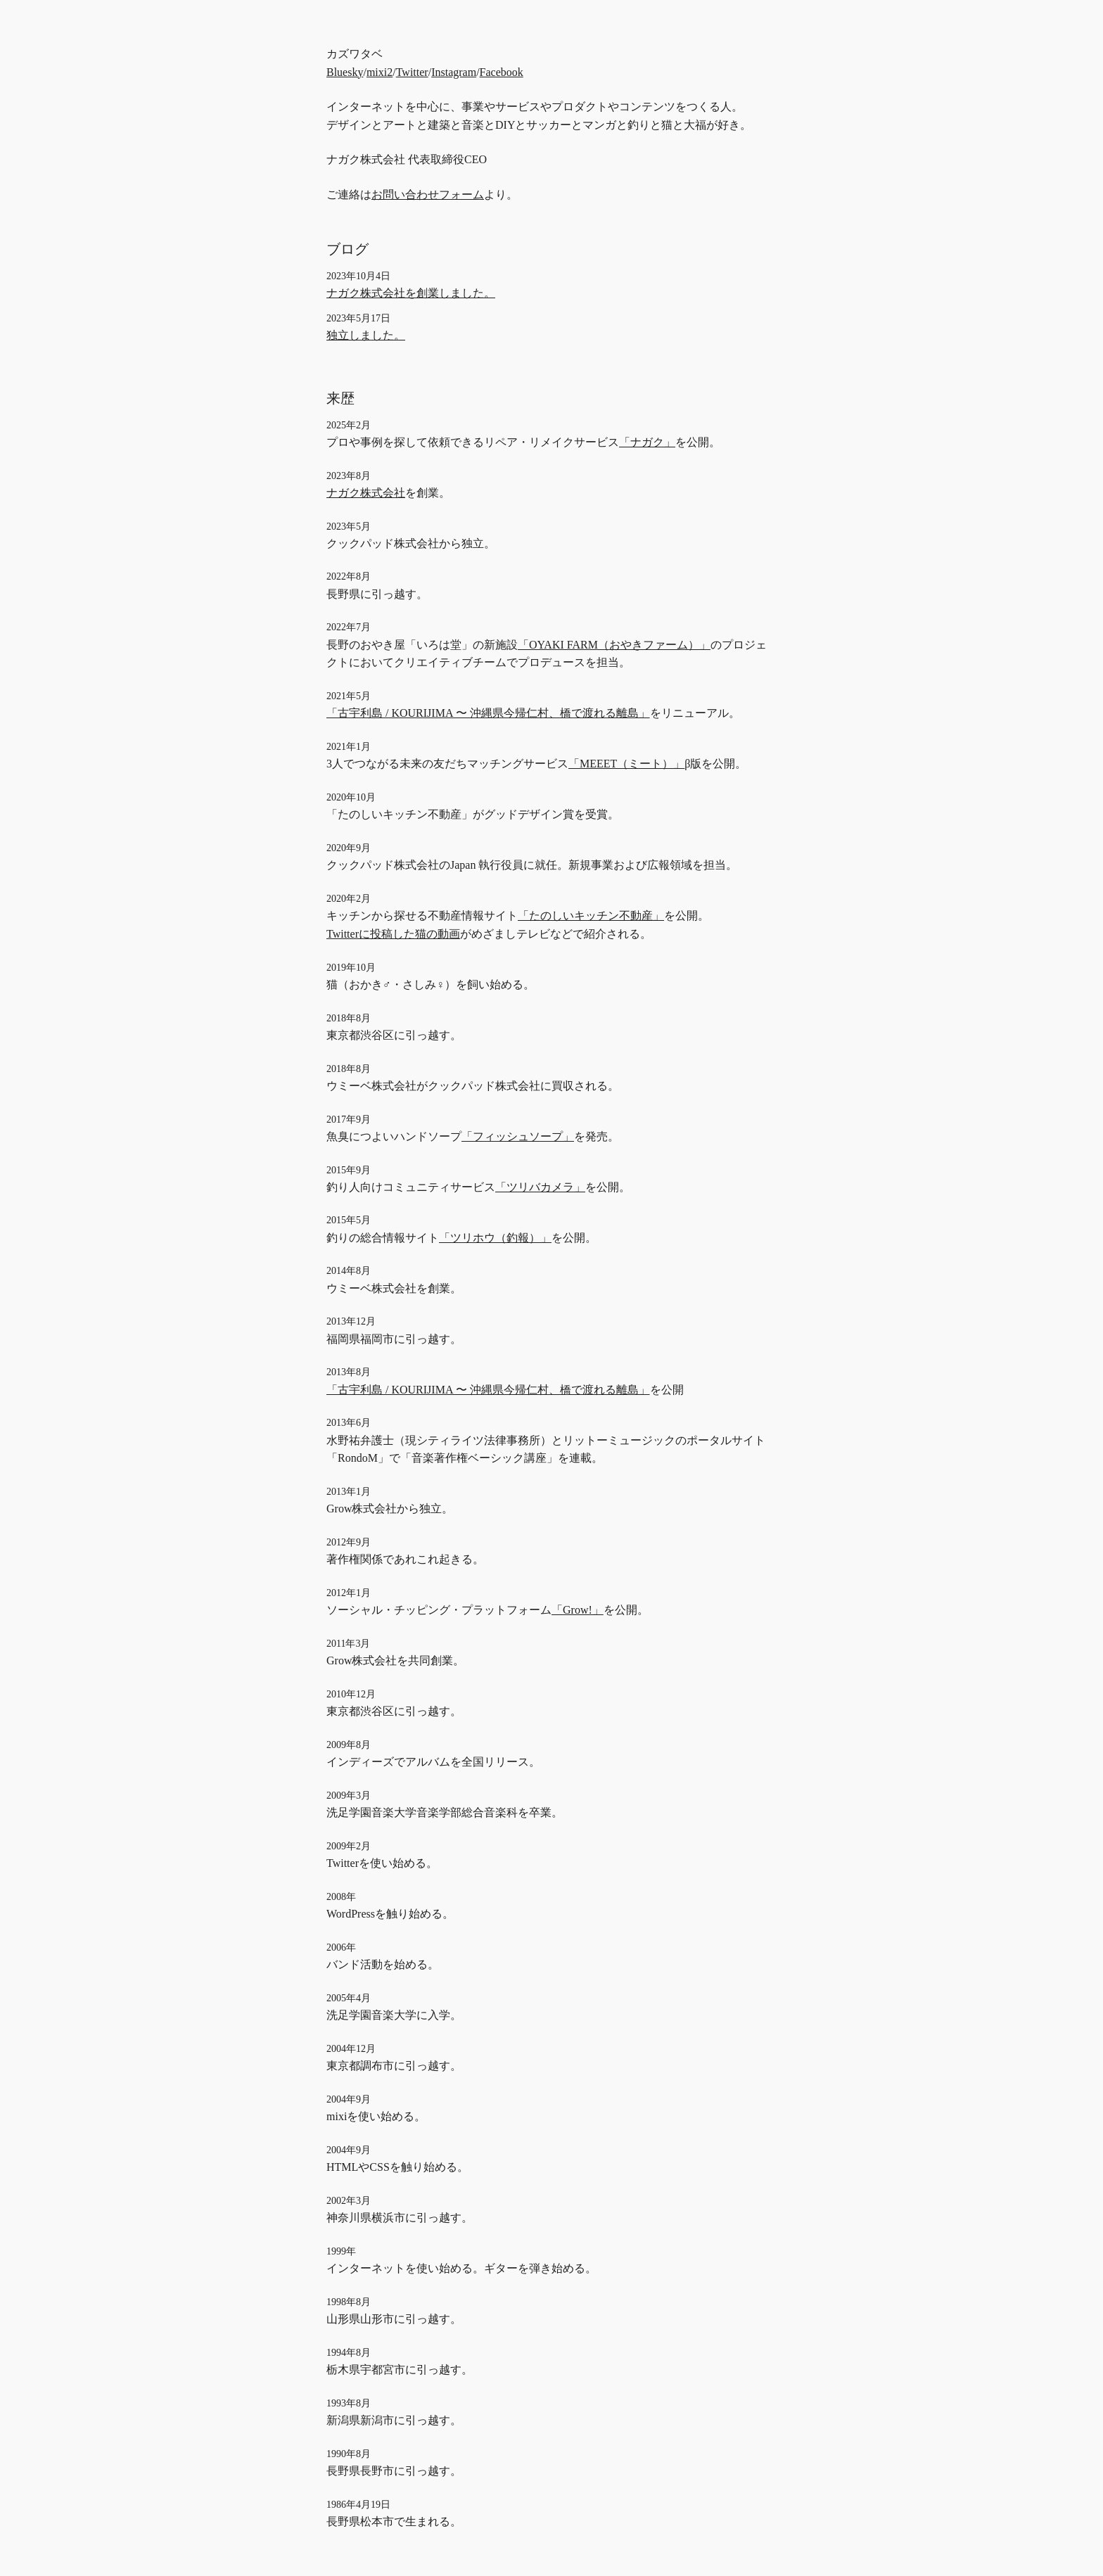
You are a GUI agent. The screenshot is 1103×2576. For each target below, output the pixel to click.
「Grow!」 (578, 1610)
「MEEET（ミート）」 (626, 764)
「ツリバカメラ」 (540, 1187)
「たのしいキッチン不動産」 (591, 916)
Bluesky (344, 72)
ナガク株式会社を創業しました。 (410, 293)
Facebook (501, 72)
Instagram (453, 72)
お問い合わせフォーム (427, 194)
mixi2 (379, 72)
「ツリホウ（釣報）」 (495, 1238)
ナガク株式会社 (365, 493)
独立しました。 (365, 335)
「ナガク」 (647, 442)
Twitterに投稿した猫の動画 (393, 934)
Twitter (412, 72)
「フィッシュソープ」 (517, 1136)
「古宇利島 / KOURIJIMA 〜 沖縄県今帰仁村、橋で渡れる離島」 (488, 713)
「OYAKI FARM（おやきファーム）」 (614, 645)
